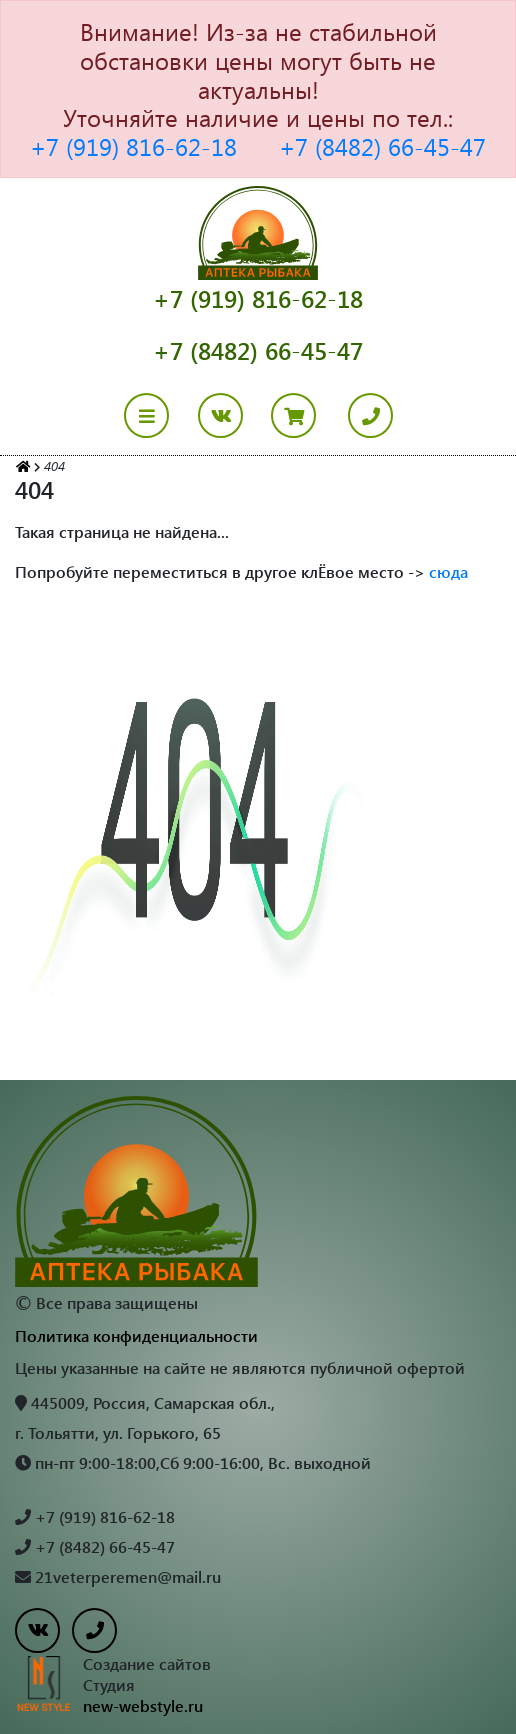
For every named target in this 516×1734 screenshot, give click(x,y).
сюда (448, 571)
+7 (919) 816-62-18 (133, 146)
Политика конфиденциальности (136, 1335)
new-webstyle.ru (143, 1705)
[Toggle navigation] (158, 415)
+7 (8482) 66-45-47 (382, 146)
